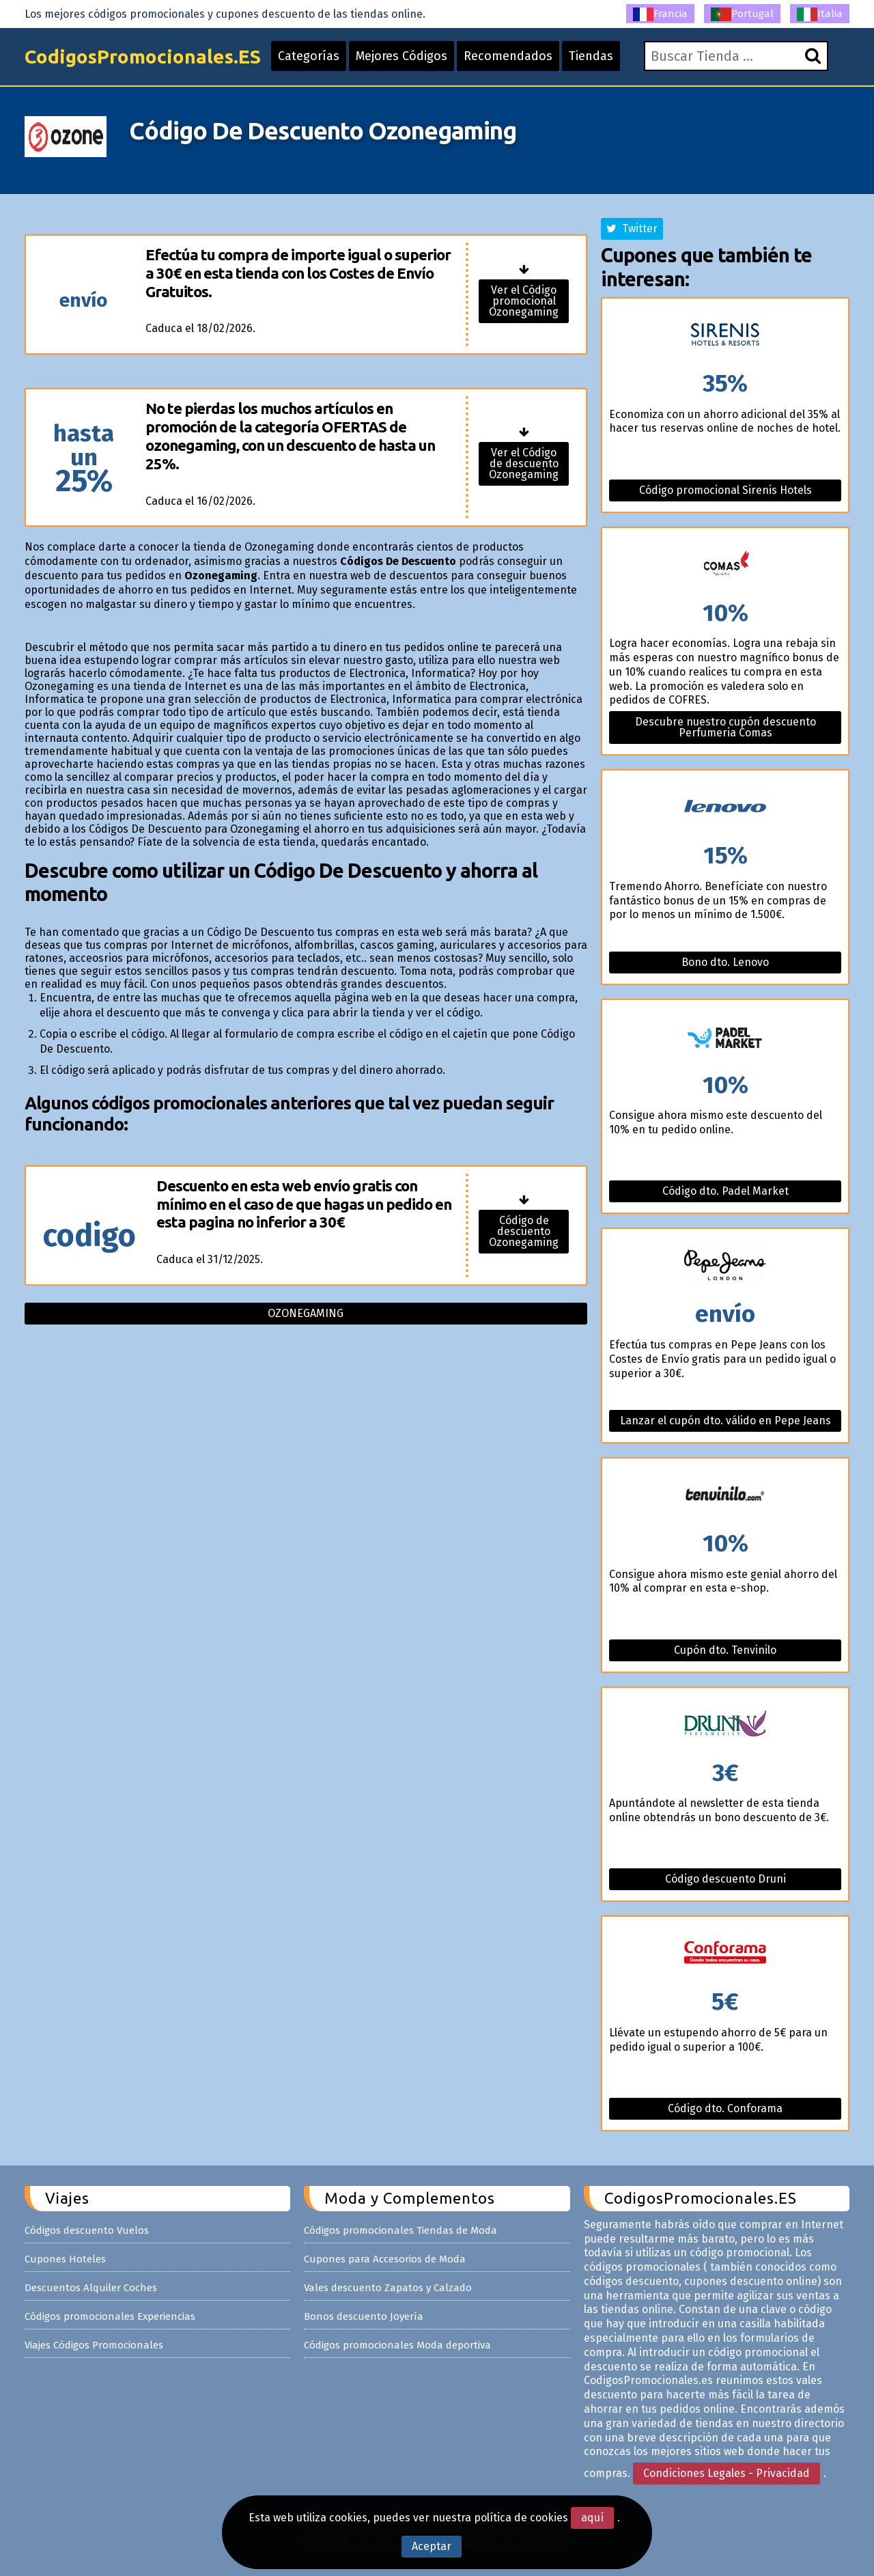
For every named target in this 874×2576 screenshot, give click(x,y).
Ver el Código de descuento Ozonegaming (524, 463)
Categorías (308, 56)
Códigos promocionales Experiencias (110, 2316)
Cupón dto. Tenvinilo (725, 1650)
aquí (592, 2517)
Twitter (632, 228)
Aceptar (431, 2546)
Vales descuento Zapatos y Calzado (388, 2288)
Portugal (742, 14)
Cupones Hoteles (65, 2259)
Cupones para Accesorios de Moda (385, 2259)
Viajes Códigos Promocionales (94, 2345)
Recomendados (508, 56)
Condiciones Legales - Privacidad (726, 2473)
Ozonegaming (305, 1313)
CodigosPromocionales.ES (143, 56)
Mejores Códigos (401, 56)
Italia (820, 14)
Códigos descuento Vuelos (87, 2230)
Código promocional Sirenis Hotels (725, 490)
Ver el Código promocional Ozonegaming (524, 300)
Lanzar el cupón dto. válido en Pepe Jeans (725, 1420)
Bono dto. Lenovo (725, 962)
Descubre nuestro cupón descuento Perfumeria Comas (725, 727)
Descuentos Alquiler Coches (91, 2288)
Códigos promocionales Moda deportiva (397, 2345)
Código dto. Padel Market (725, 1191)
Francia (660, 14)
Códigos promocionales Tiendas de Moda (400, 2230)
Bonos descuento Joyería (363, 2316)
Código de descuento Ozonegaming (524, 1231)
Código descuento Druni (725, 1878)
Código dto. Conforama (725, 2108)
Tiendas (591, 56)
